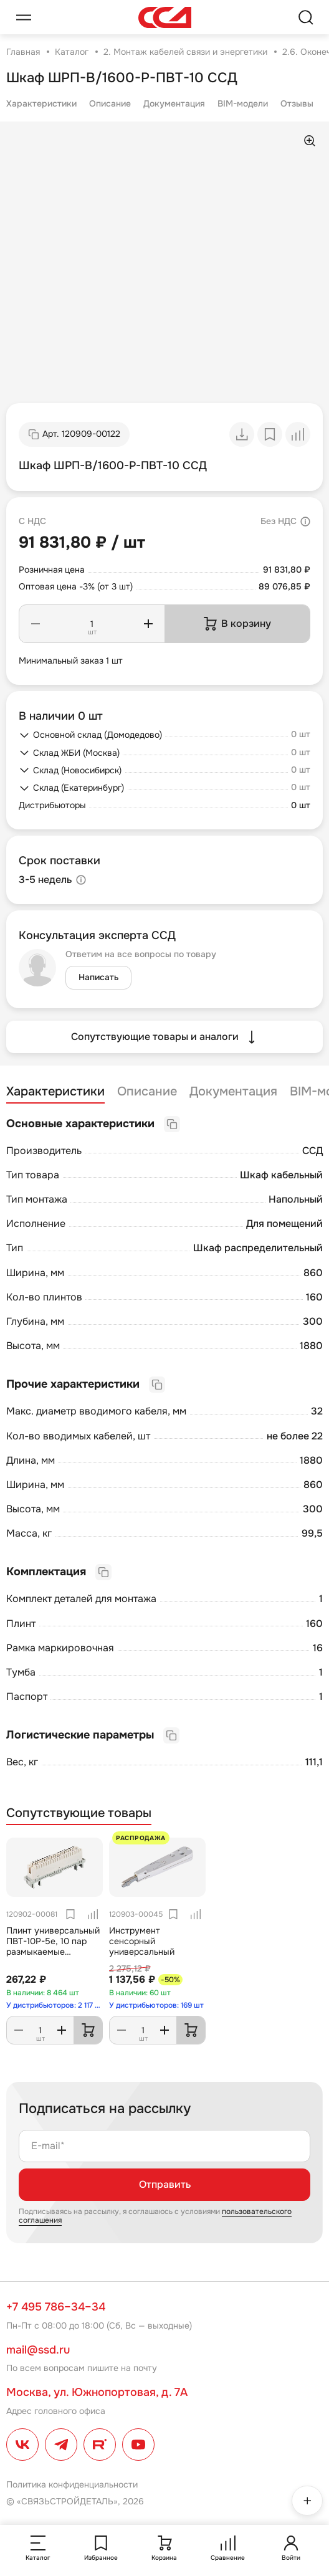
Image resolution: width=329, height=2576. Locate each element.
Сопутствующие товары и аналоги (165, 1037)
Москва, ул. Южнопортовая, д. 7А (97, 2392)
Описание (110, 103)
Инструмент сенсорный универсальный (141, 1941)
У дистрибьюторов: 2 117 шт (54, 2005)
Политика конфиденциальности (72, 2484)
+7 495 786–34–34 (55, 2307)
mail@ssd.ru (38, 2350)
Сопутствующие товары (78, 1813)
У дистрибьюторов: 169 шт (156, 2005)
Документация (174, 103)
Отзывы (296, 103)
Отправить (165, 2184)
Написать (98, 977)
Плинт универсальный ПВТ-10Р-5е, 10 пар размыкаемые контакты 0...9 (53, 1946)
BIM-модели (242, 103)
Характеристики (41, 103)
